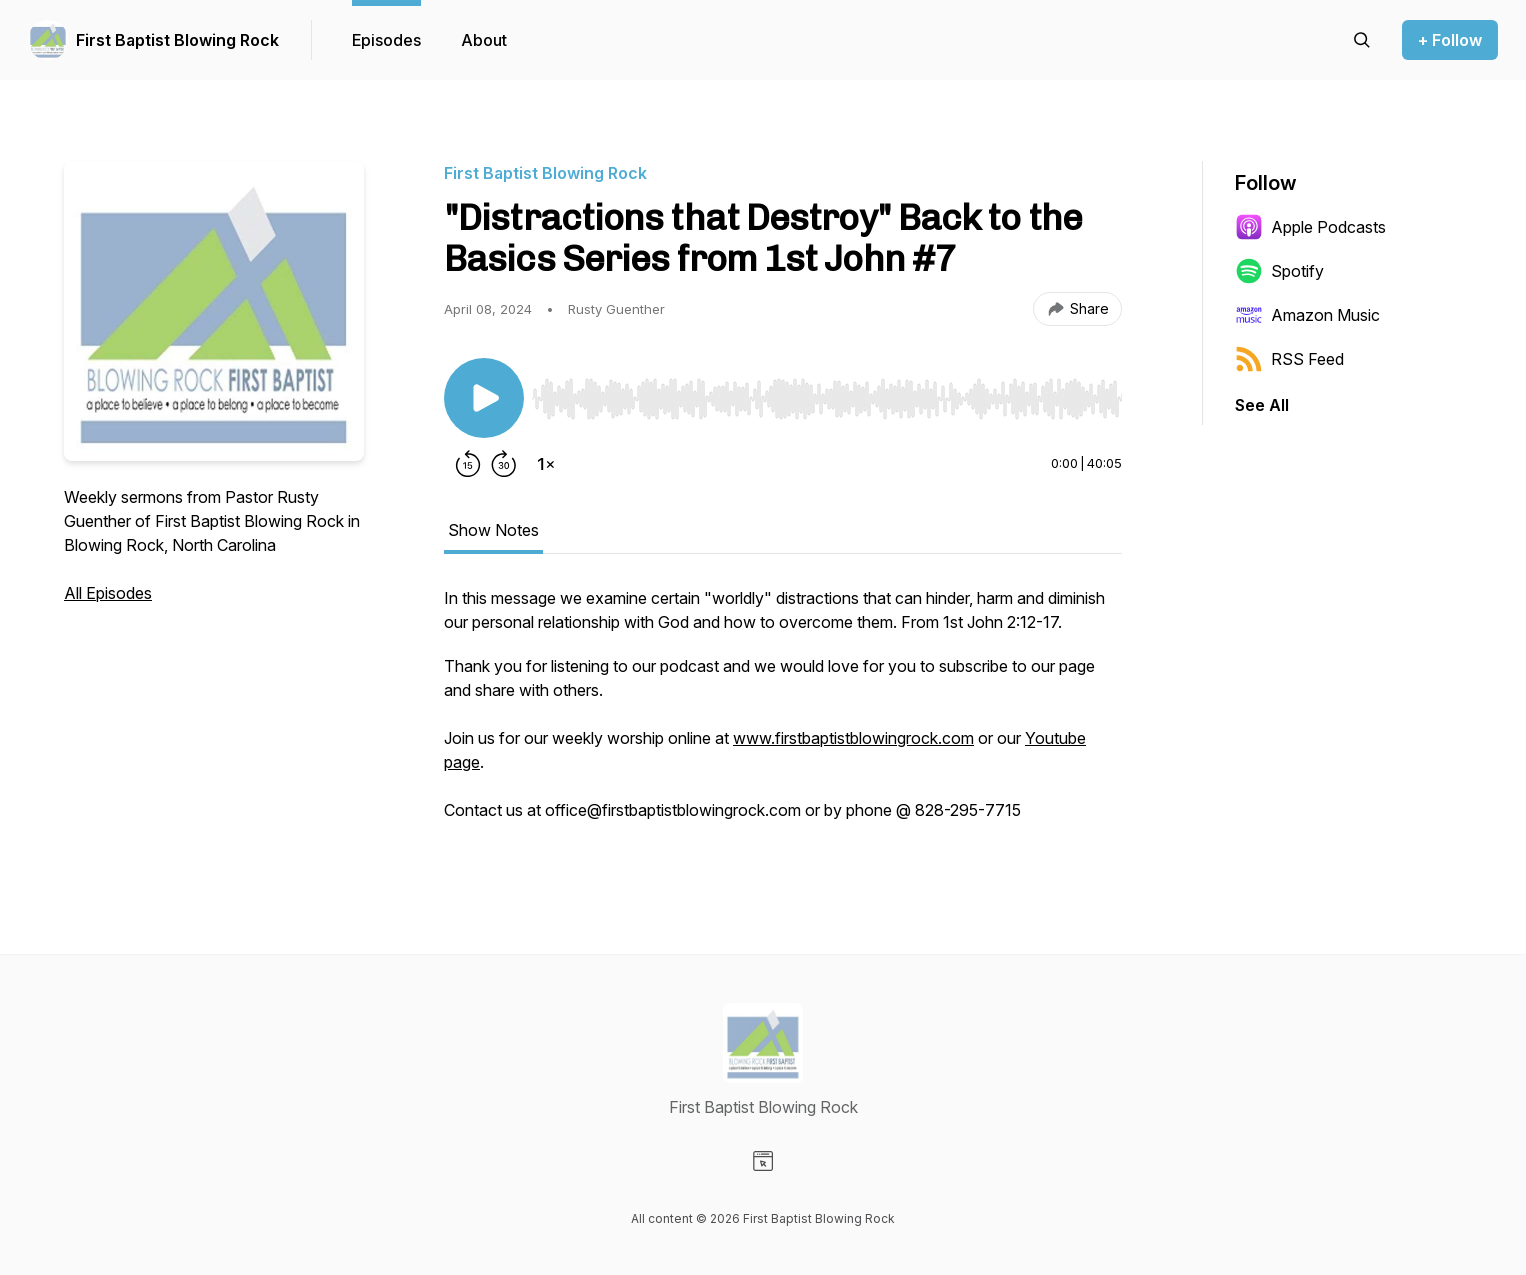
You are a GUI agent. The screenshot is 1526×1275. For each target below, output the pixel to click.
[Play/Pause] (484, 398)
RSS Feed (1289, 359)
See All (1262, 405)
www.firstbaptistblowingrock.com (853, 738)
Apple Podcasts (1310, 227)
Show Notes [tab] (493, 530)
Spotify (1279, 271)
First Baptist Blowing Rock (177, 40)
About (484, 40)
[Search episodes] (1362, 40)
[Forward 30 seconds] (504, 464)
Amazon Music (1307, 315)
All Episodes (108, 593)
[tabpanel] (783, 714)
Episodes (386, 40)
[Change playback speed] (546, 464)
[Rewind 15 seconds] (468, 464)
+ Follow (1450, 40)
